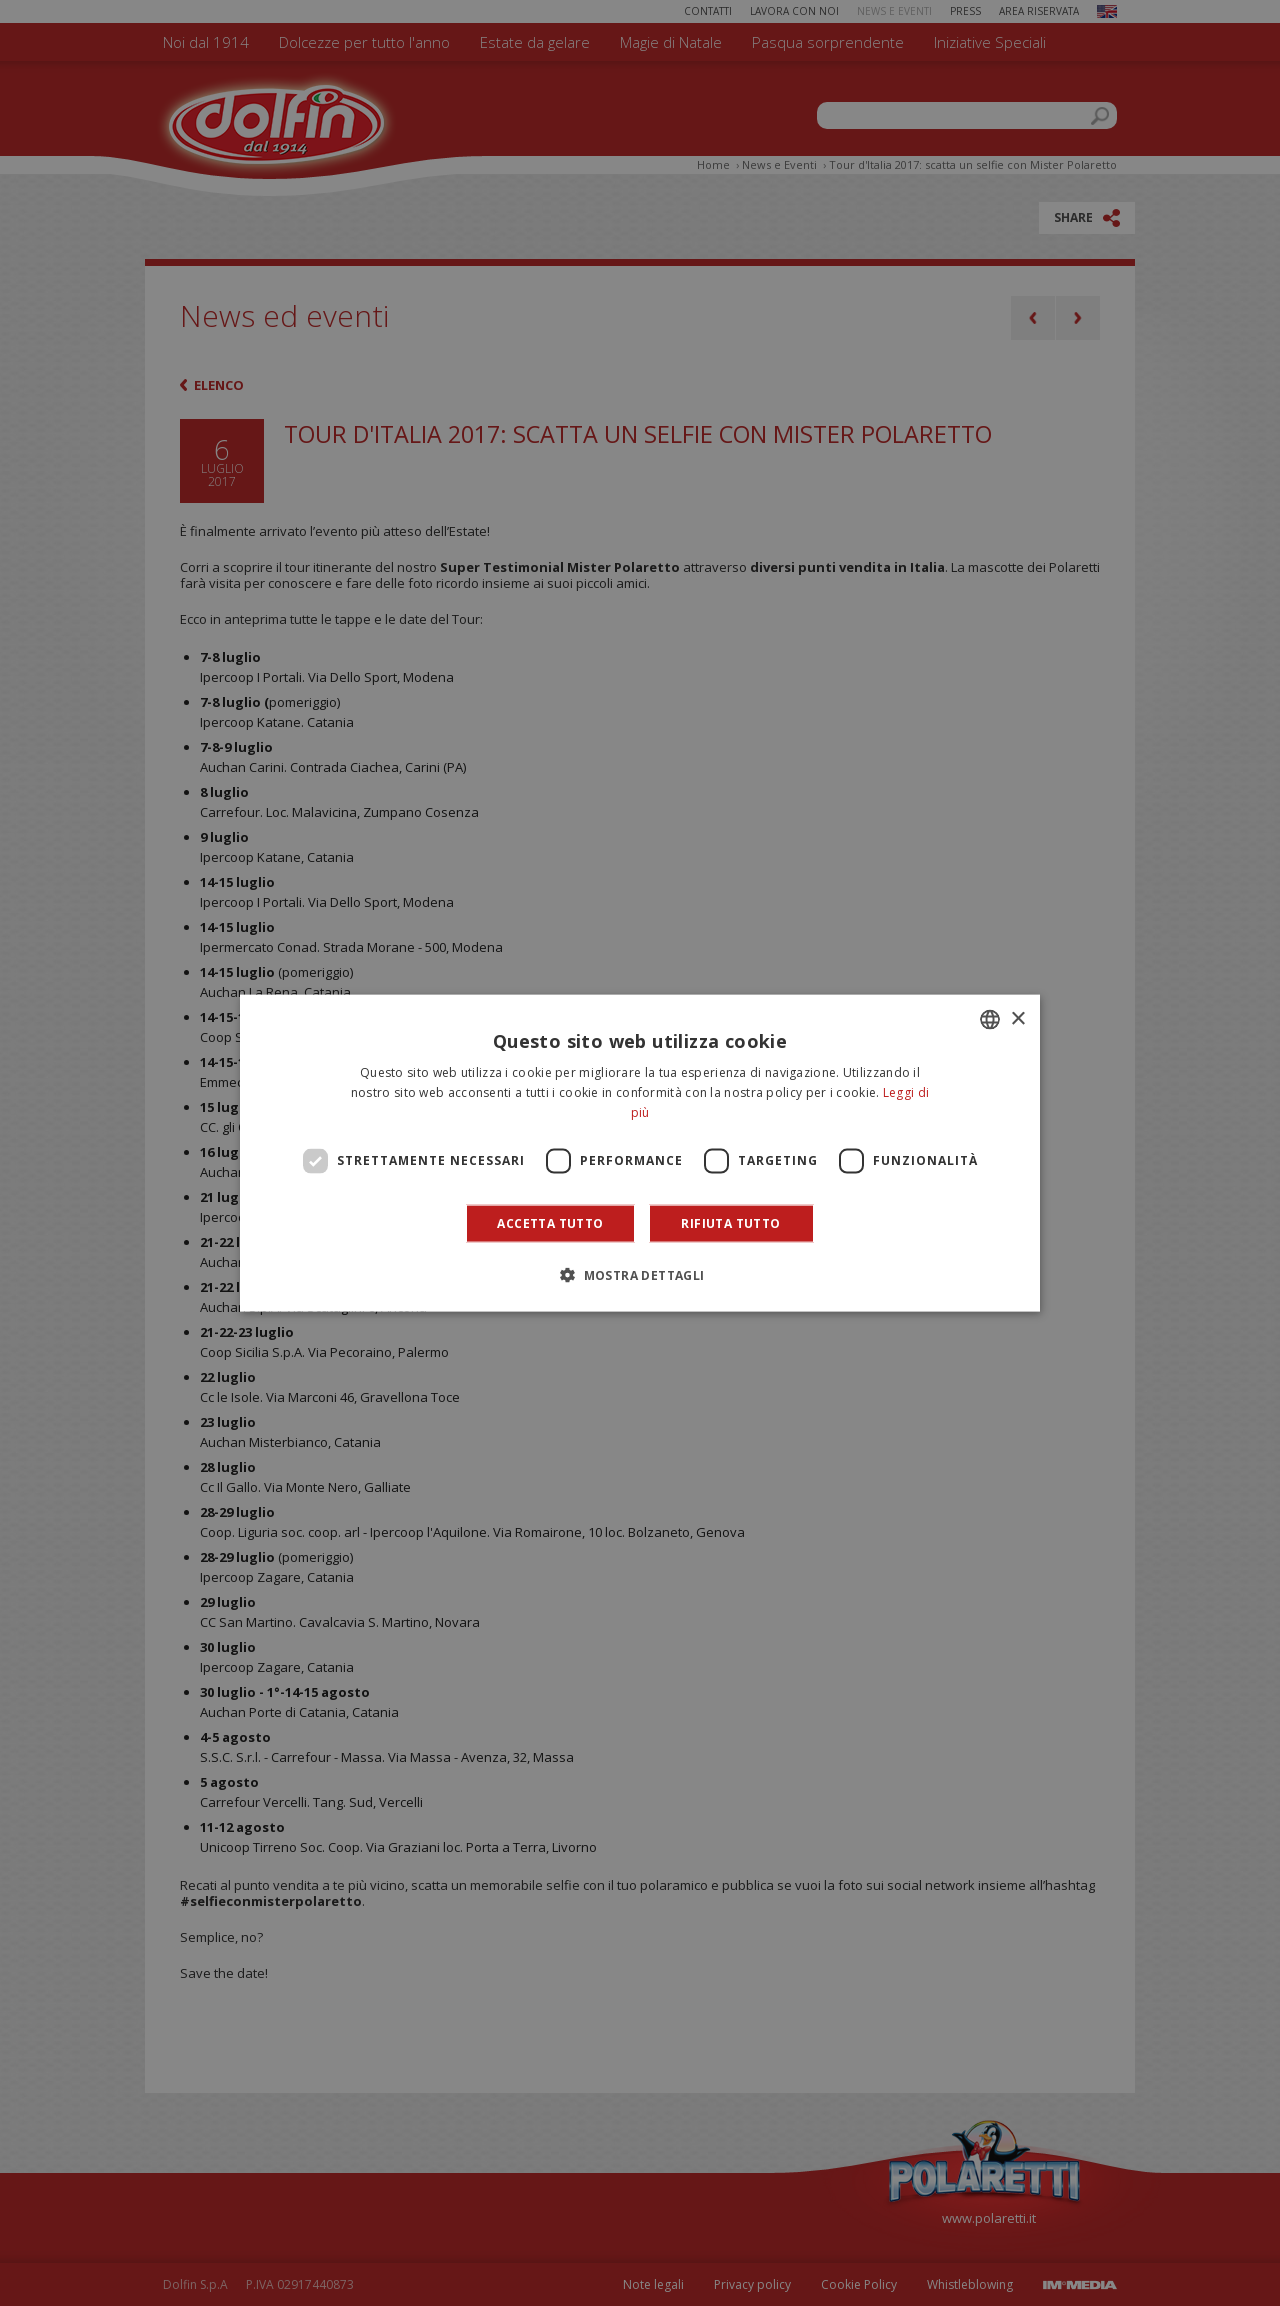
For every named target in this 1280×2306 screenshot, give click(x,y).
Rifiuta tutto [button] (730, 1222)
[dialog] (640, 1153)
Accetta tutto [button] (550, 1222)
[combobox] (990, 1020)
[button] (639, 1274)
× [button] (1017, 1018)
